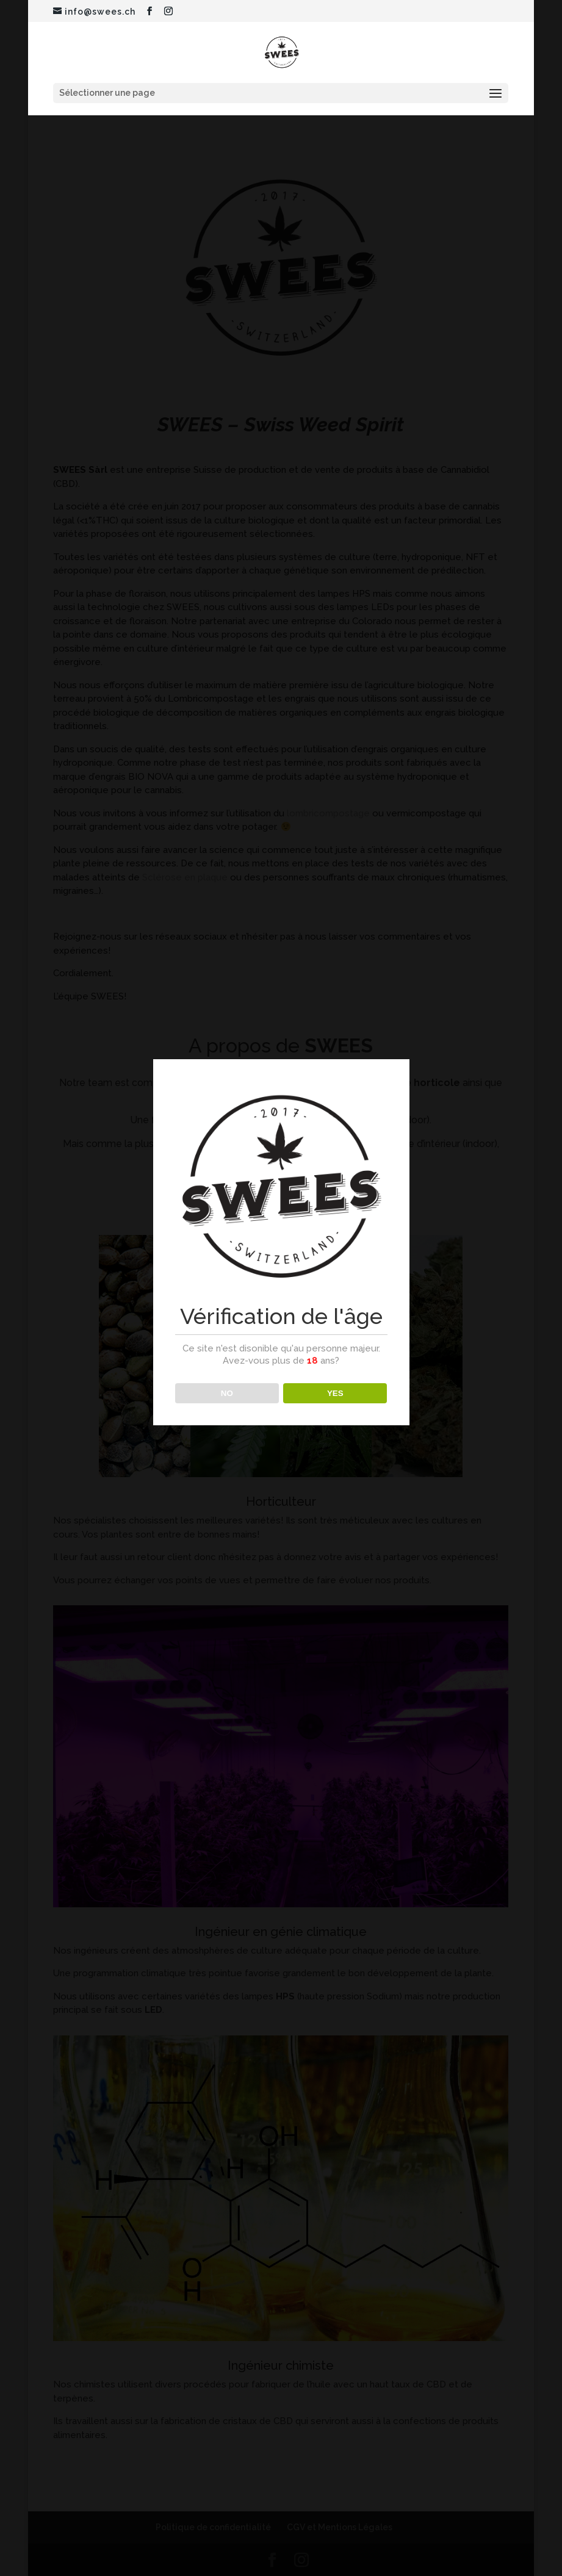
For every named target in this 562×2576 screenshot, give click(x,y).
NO (227, 1393)
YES (335, 1393)
